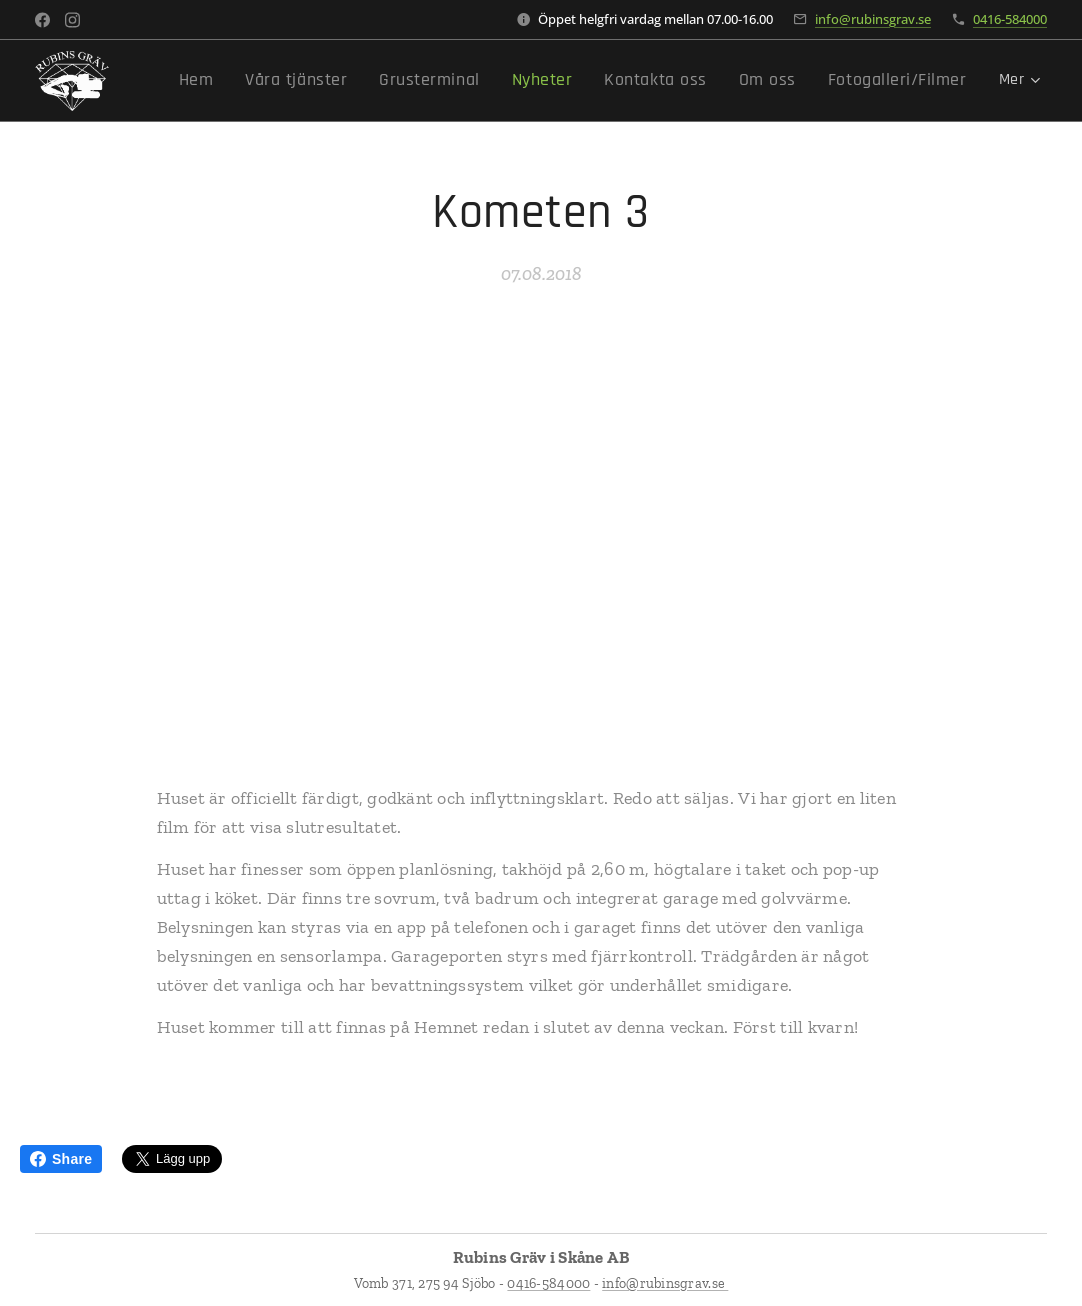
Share (61, 1159)
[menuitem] (262, 81)
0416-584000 (1010, 19)
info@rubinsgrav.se (873, 19)
